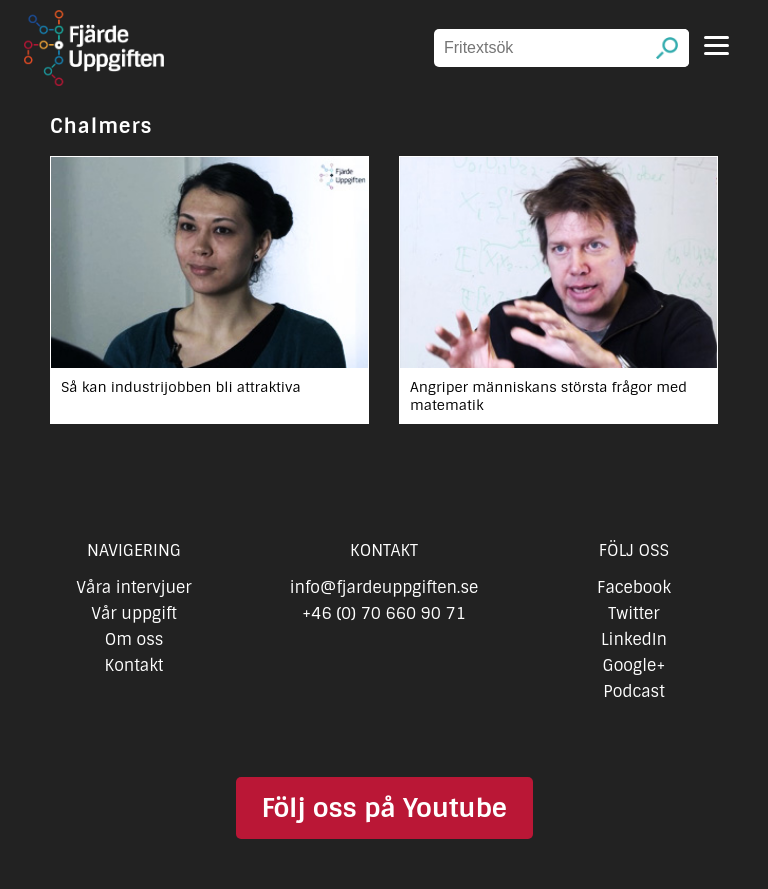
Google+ (634, 665)
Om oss (134, 639)
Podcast (633, 691)
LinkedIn (634, 639)
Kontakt (134, 665)
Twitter (633, 613)
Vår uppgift (134, 613)
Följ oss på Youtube (383, 808)
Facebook (634, 587)
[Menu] (716, 45)
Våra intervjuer (134, 587)
